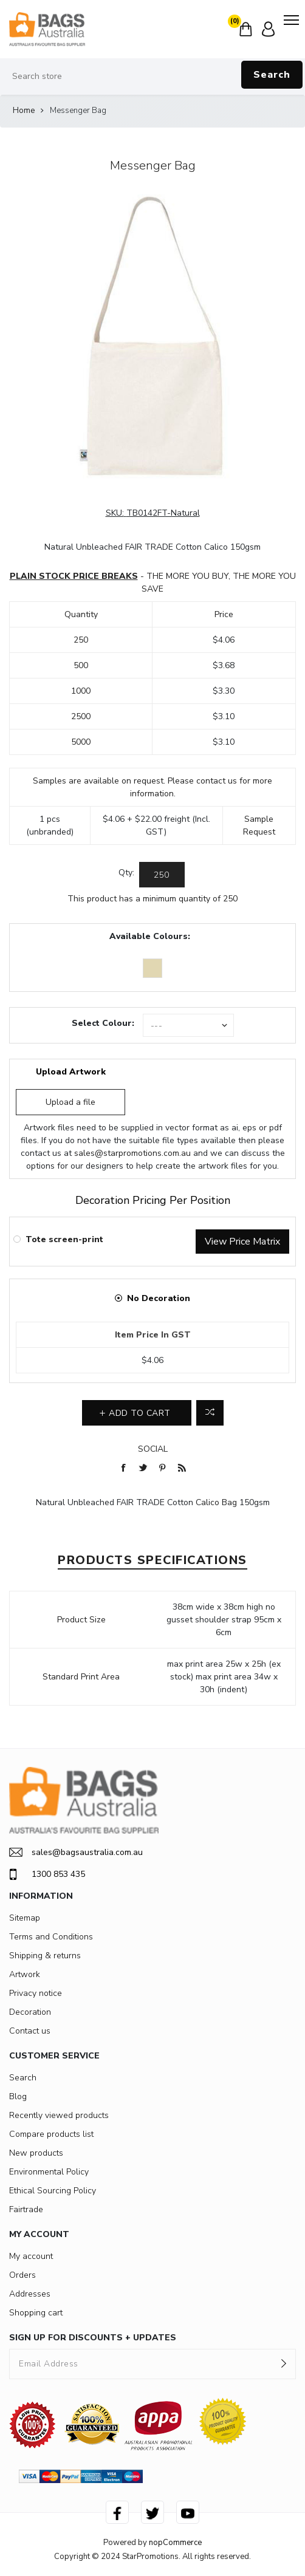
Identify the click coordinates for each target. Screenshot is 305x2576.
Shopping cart (36, 2312)
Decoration (30, 2012)
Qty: (126, 872)
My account (31, 2256)
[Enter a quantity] (162, 874)
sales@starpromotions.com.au (132, 1153)
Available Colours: (149, 936)
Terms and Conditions (51, 1936)
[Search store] (152, 76)
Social (153, 1449)
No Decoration (158, 1298)
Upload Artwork (71, 1072)
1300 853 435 (47, 1874)
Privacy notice (35, 1993)
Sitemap (24, 1918)
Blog (18, 2096)
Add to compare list (210, 1413)
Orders (22, 2275)
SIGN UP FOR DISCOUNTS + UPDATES (92, 2337)
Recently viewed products (59, 2115)
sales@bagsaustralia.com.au (76, 1852)
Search (271, 74)
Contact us (29, 2031)
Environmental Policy (49, 2172)
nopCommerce (175, 2542)
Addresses (29, 2294)
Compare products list (51, 2134)
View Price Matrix (242, 1241)
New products (36, 2153)
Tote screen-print (64, 1239)
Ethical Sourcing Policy (52, 2190)
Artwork (24, 1974)
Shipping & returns (45, 1955)
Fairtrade (26, 2209)
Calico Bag (216, 1502)
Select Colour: (103, 1023)
